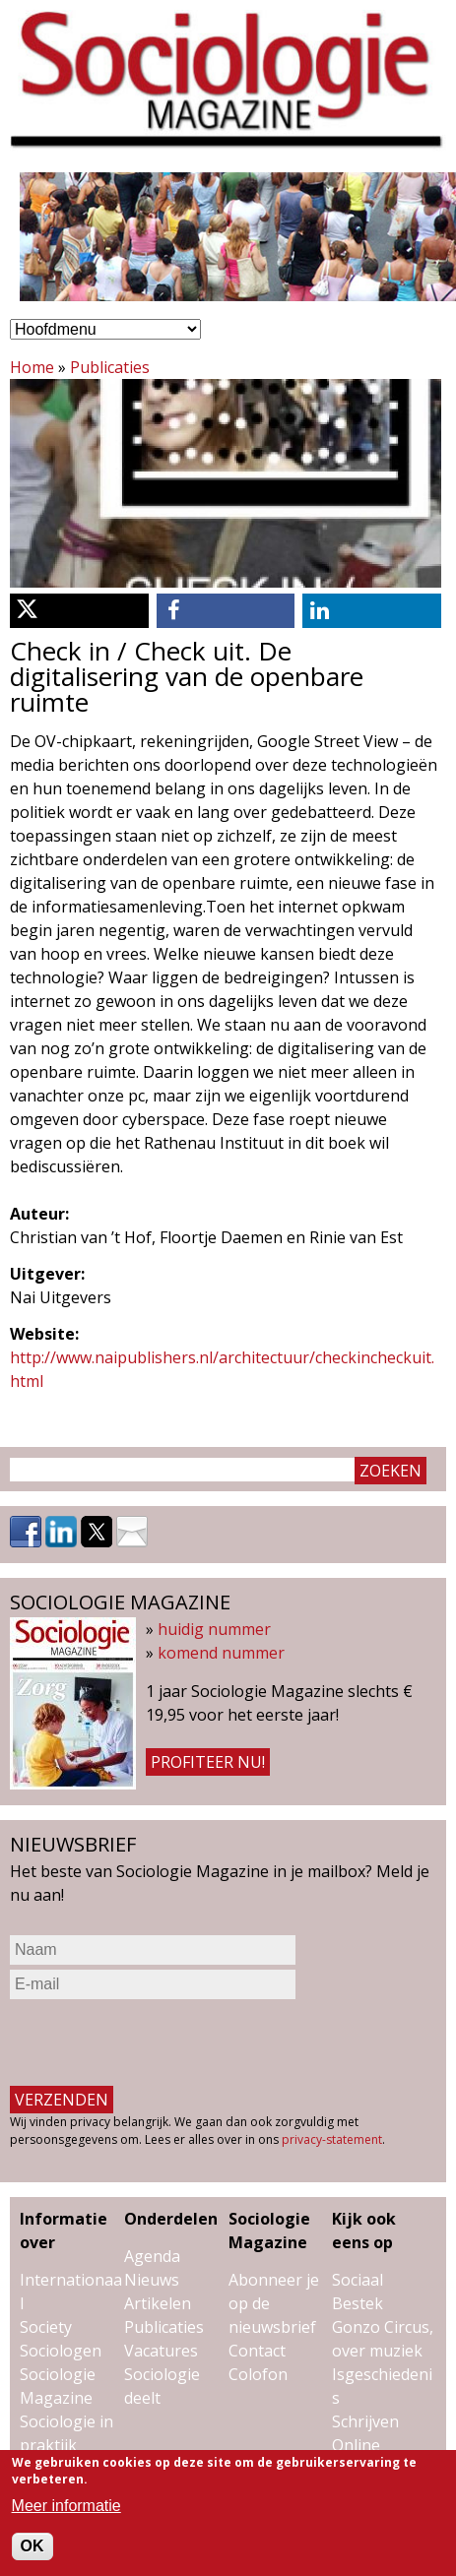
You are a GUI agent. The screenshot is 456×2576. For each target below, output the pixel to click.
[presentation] (159, 2042)
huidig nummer (214, 1629)
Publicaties (110, 367)
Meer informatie (66, 2505)
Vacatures (161, 2350)
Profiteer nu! (208, 1762)
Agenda (152, 2256)
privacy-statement (332, 2139)
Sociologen (60, 2350)
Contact (257, 2350)
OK (32, 2546)
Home (32, 367)
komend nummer (221, 1653)
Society (46, 2327)
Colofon (258, 2374)
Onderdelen (171, 2219)
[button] (79, 611)
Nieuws (151, 2280)
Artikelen (157, 2303)
